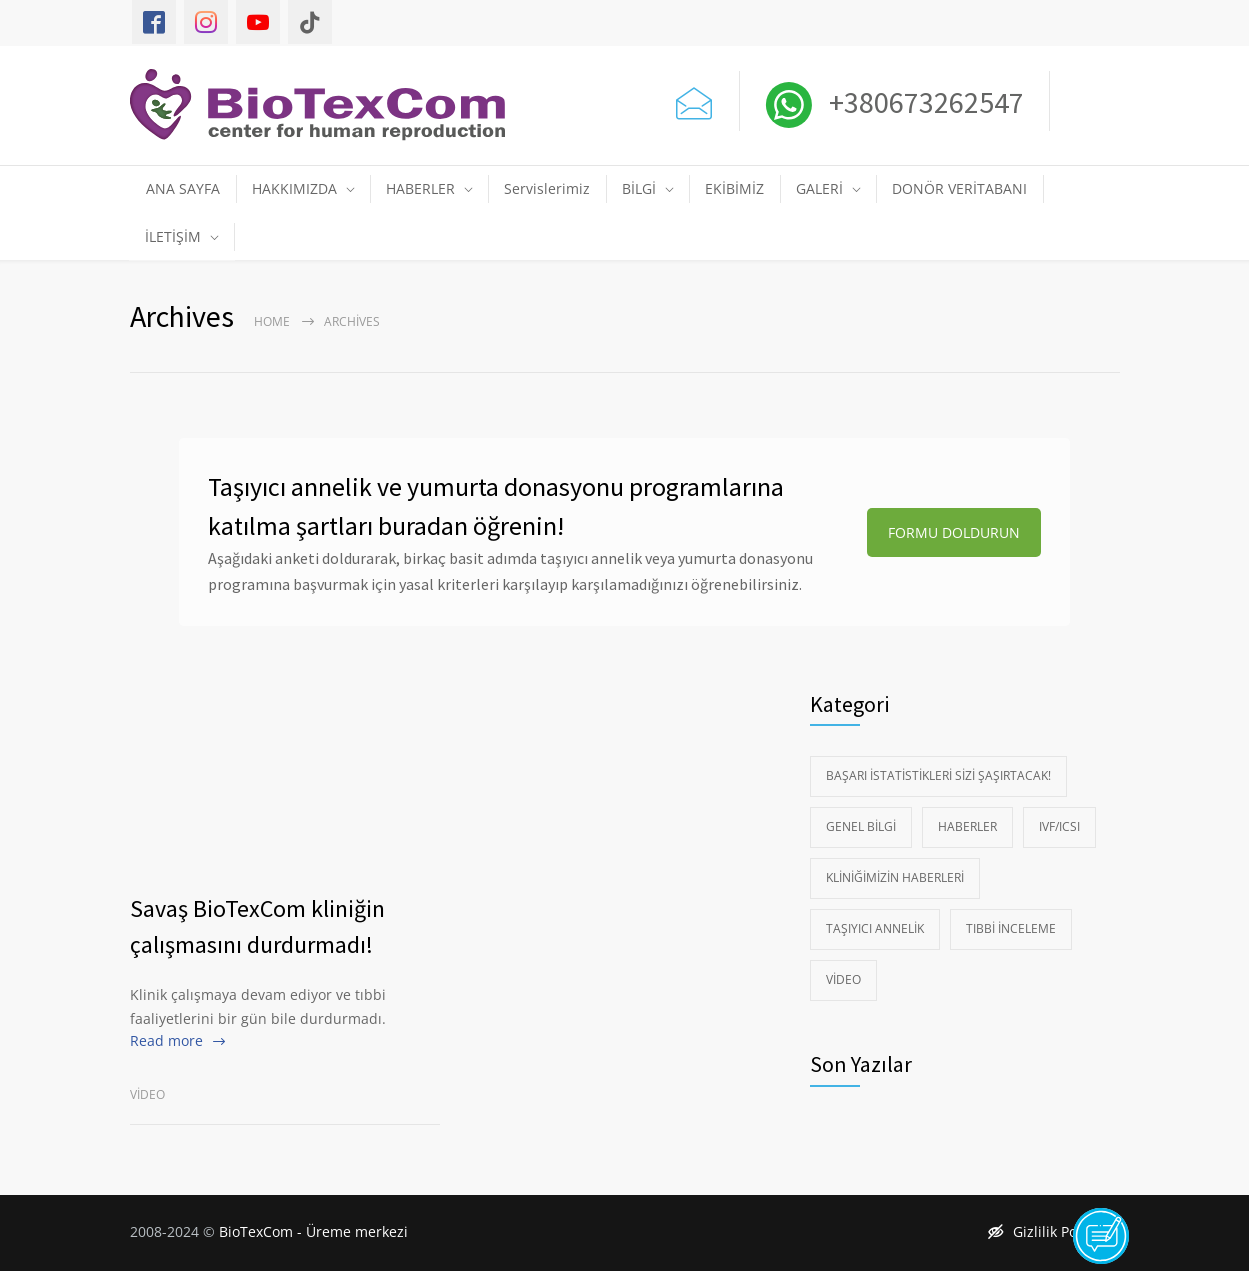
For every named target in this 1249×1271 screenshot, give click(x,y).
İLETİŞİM (173, 236)
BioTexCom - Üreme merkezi (313, 1231)
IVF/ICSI (1059, 826)
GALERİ (819, 188)
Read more (166, 1040)
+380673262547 (923, 102)
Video (147, 1094)
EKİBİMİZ (734, 188)
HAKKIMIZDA (294, 188)
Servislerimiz (547, 188)
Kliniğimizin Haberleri (895, 877)
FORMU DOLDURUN (954, 532)
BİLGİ (639, 188)
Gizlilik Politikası (1054, 1231)
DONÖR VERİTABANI (959, 188)
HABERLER (420, 188)
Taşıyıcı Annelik (875, 928)
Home (272, 321)
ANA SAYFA (183, 188)
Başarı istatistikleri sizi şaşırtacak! (938, 775)
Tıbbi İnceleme (1011, 928)
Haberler (967, 826)
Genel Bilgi (861, 826)
